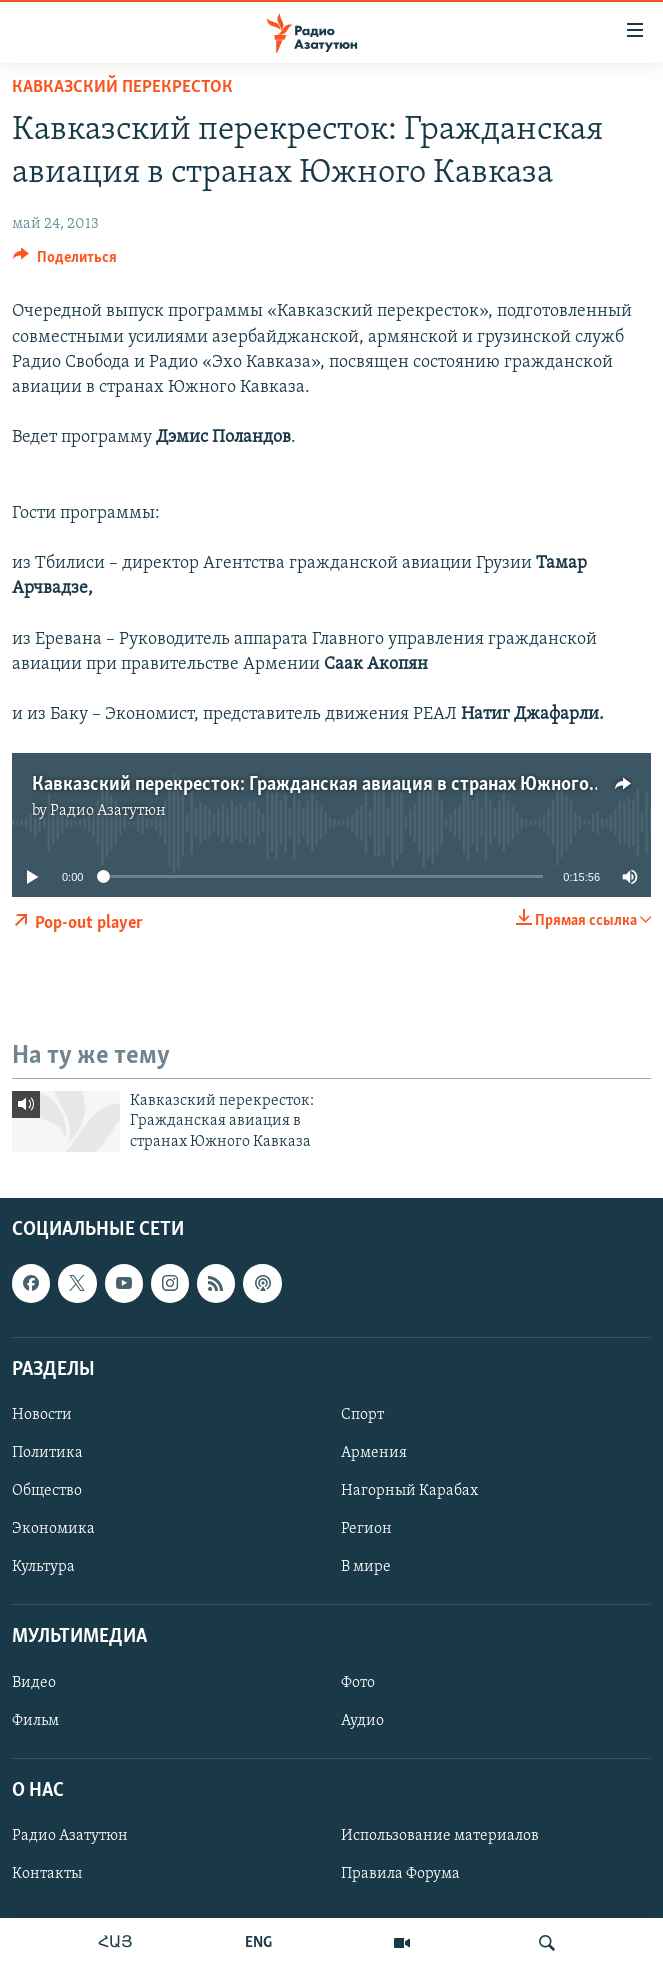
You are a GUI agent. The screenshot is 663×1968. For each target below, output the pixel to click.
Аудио (362, 1721)
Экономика (53, 1529)
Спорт (362, 1415)
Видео (34, 1683)
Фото (358, 1683)
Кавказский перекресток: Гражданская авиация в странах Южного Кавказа (346, 785)
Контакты (47, 1874)
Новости (42, 1415)
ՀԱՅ (115, 1943)
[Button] (65, 262)
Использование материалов (440, 1836)
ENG (258, 1943)
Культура (43, 1567)
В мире (366, 1567)
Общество (47, 1491)
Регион (366, 1529)
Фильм (35, 1721)
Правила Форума (400, 1874)
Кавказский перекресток (122, 87)
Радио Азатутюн (108, 811)
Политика (47, 1453)
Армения (374, 1453)
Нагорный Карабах (409, 1491)
